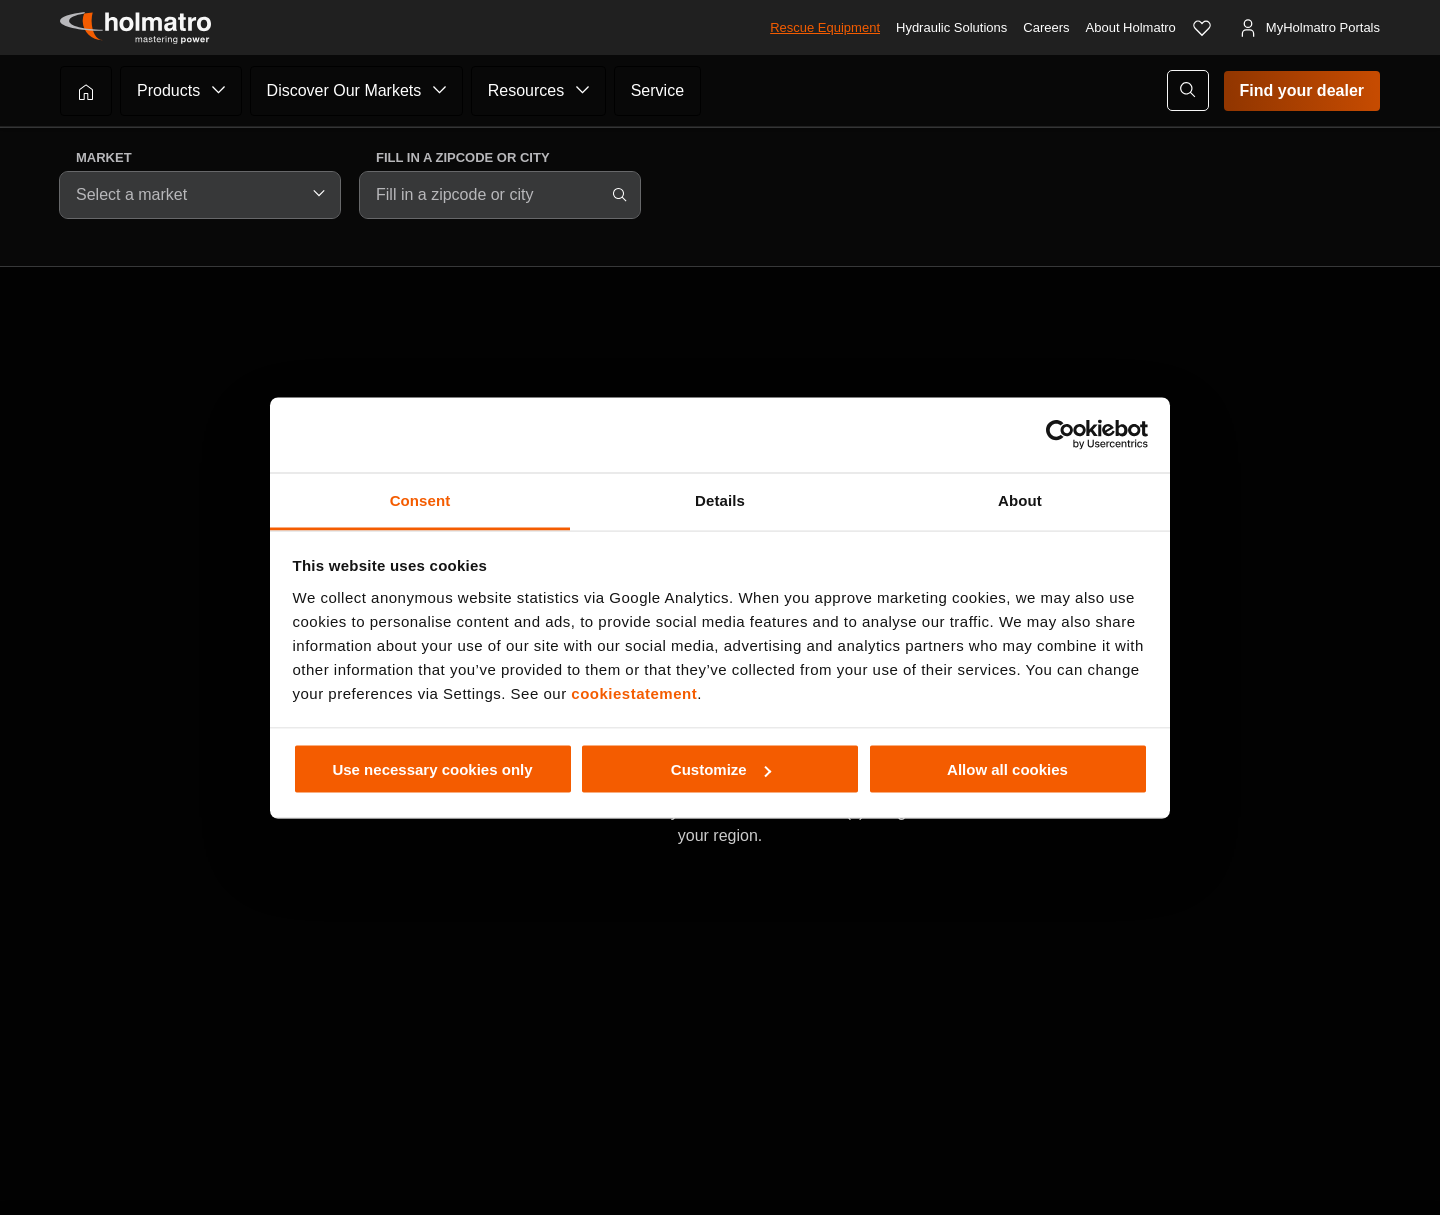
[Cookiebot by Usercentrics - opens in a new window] (1060, 435)
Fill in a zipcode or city (463, 157)
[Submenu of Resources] (583, 90)
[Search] (620, 195)
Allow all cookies (1007, 769)
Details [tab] (720, 499)
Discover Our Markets (344, 90)
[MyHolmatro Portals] (1309, 28)
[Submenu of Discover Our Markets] (440, 90)
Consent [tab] (420, 499)
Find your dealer (1302, 90)
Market (104, 157)
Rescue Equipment (825, 27)
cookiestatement (634, 692)
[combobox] (200, 195)
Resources (526, 90)
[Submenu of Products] (219, 90)
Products (168, 90)
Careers (1046, 27)
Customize (721, 769)
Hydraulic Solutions (951, 27)
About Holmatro (1131, 27)
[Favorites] (1202, 28)
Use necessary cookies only (432, 769)
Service (657, 90)
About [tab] (1020, 499)
